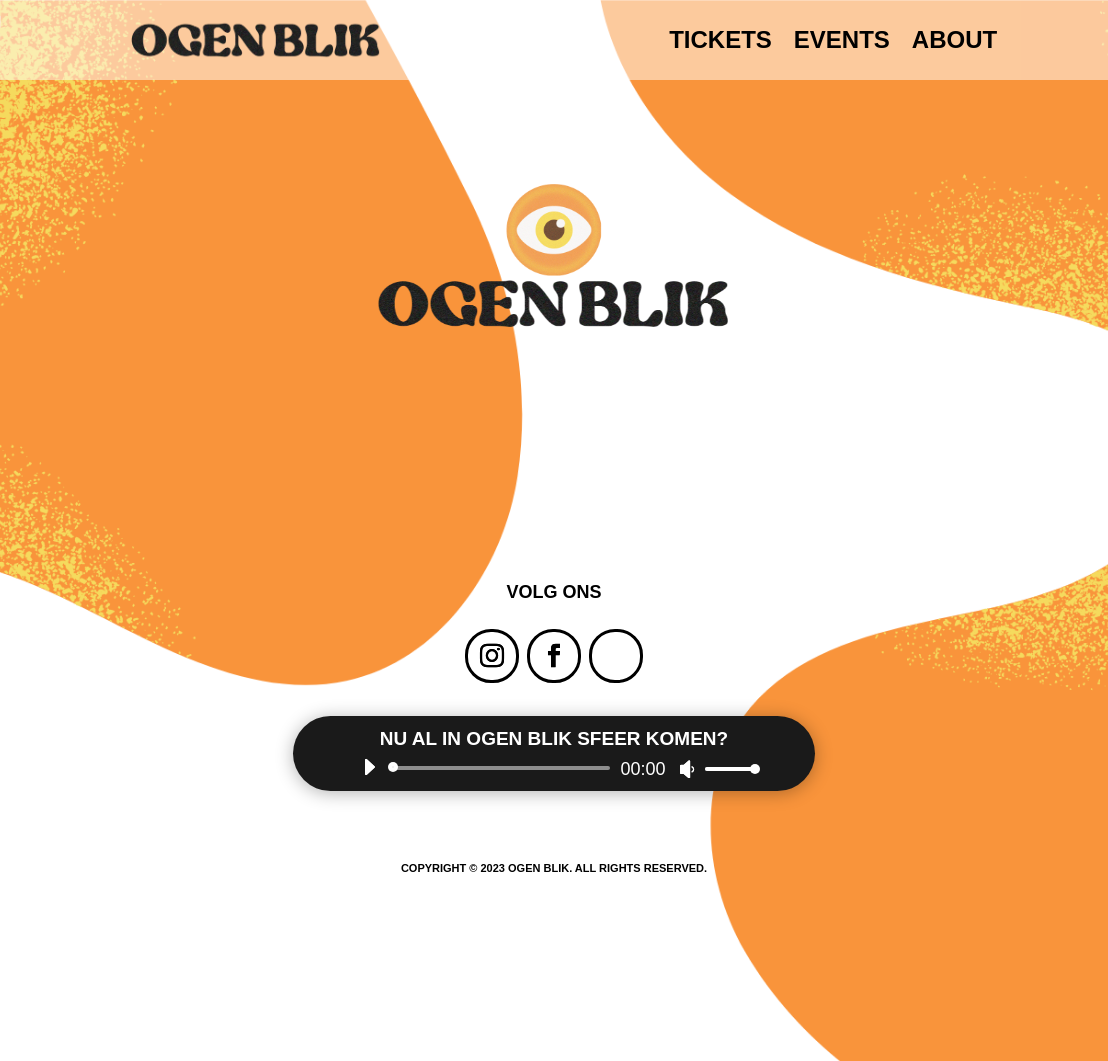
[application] (554, 768)
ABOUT (954, 43)
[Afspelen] (369, 767)
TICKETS (720, 43)
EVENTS (842, 43)
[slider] (503, 768)
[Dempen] (687, 769)
